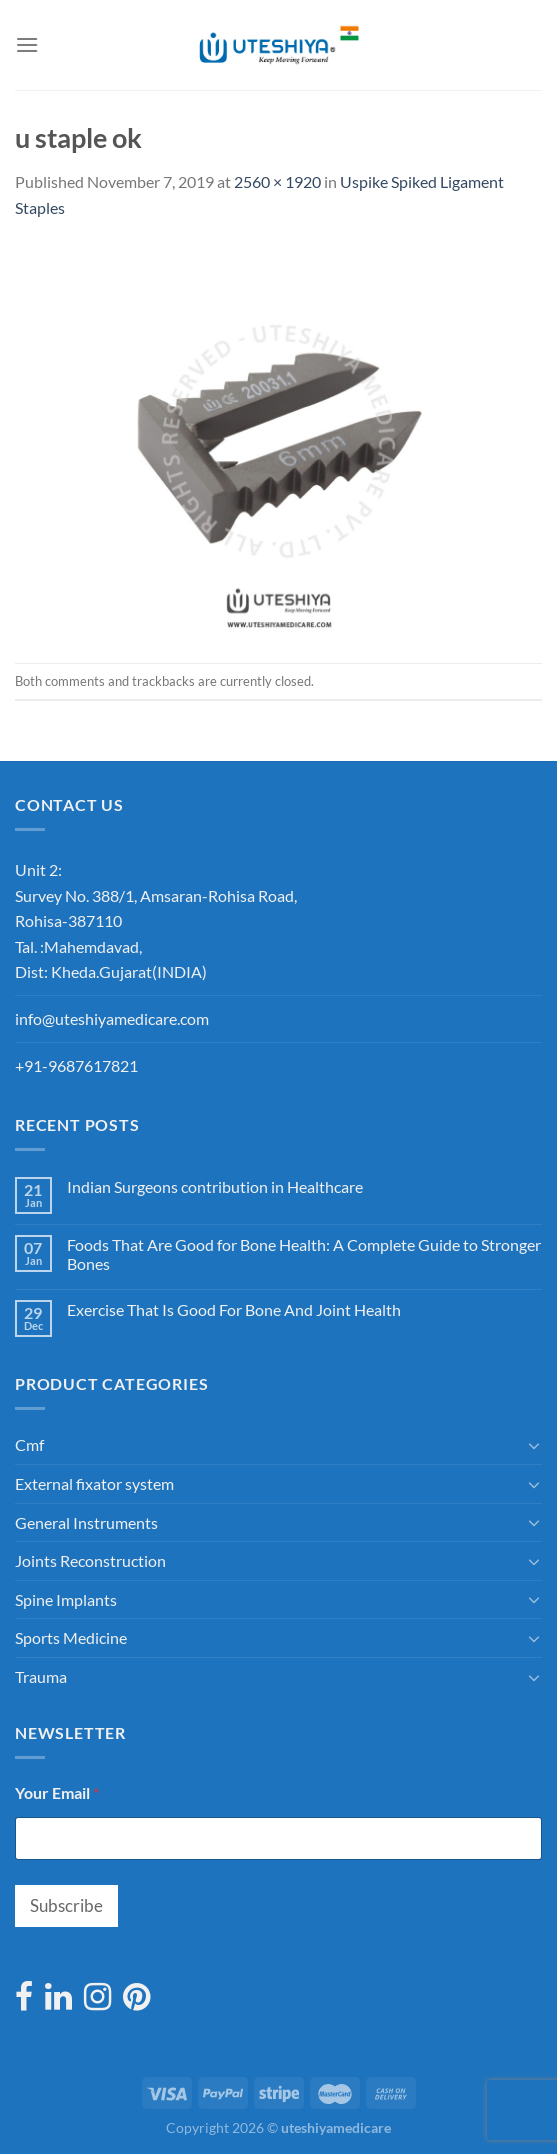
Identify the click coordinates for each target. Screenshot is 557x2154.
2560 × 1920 (277, 181)
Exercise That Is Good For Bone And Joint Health (234, 1309)
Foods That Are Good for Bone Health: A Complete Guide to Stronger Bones (304, 1254)
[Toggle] (534, 1445)
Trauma (41, 1676)
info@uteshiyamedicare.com (112, 1018)
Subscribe (66, 1905)
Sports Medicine (71, 1637)
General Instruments (86, 1522)
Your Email (57, 1792)
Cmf (29, 1444)
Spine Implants (66, 1599)
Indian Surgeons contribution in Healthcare (215, 1186)
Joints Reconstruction (90, 1560)
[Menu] (27, 44)
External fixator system (94, 1483)
